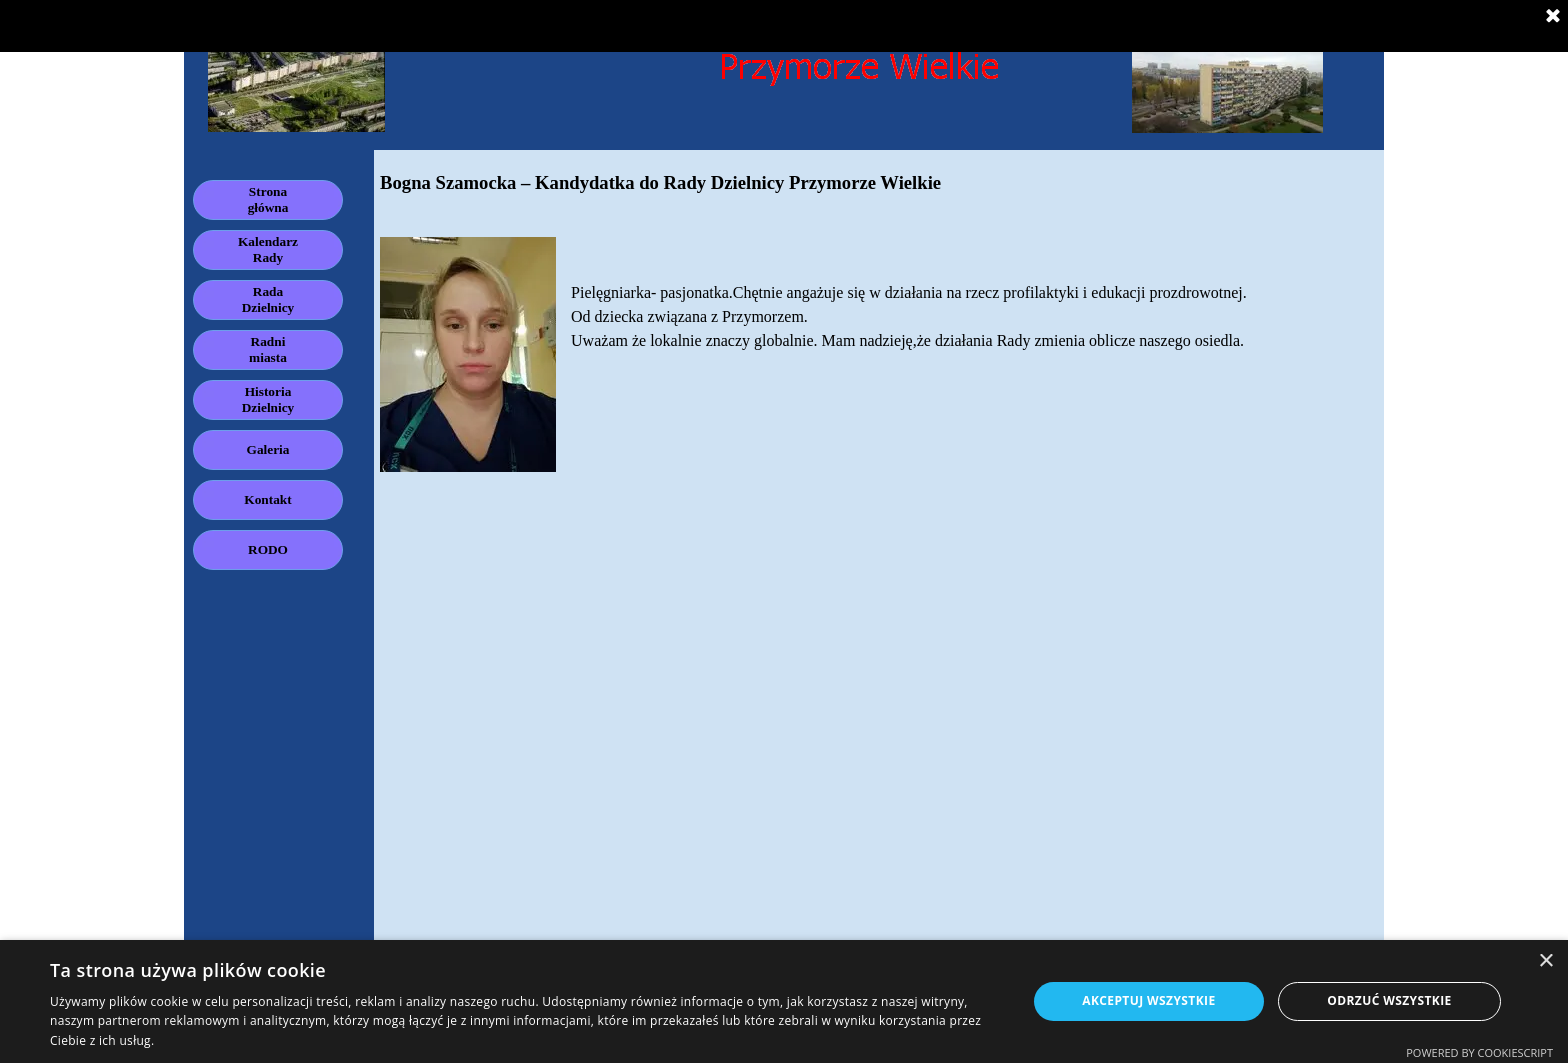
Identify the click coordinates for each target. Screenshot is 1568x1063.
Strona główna (268, 199)
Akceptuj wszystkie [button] (1148, 1000)
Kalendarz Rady (268, 249)
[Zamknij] (1553, 17)
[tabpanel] (879, 320)
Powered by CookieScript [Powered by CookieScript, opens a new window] (1479, 1052)
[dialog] (784, 1001)
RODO (268, 549)
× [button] (1545, 961)
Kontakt (267, 499)
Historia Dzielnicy (268, 399)
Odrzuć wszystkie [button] (1389, 1000)
